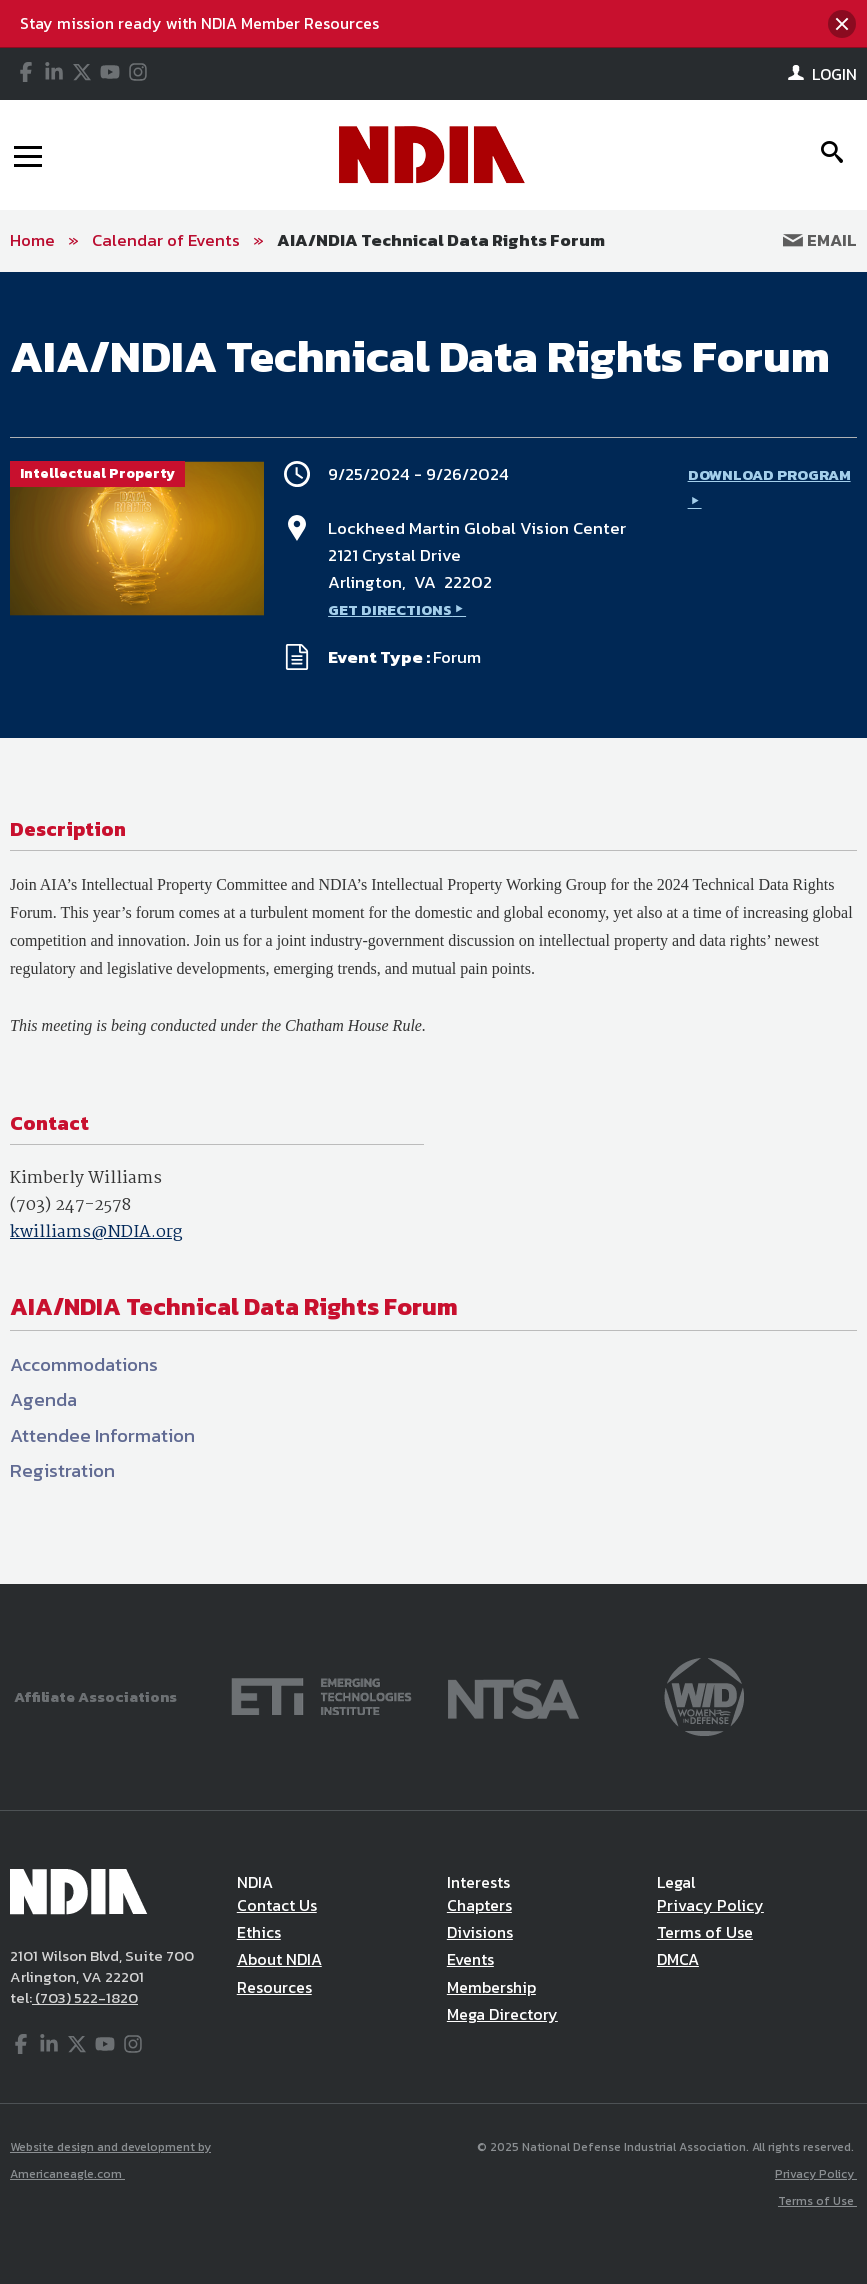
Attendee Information (102, 1435)
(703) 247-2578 (70, 1205)
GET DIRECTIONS (390, 609)
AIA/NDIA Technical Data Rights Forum (441, 240)
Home (32, 240)
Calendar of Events (166, 240)
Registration (62, 1470)
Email (820, 240)
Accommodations (84, 1364)
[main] (433, 928)
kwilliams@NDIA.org (96, 1232)
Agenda (43, 1399)
